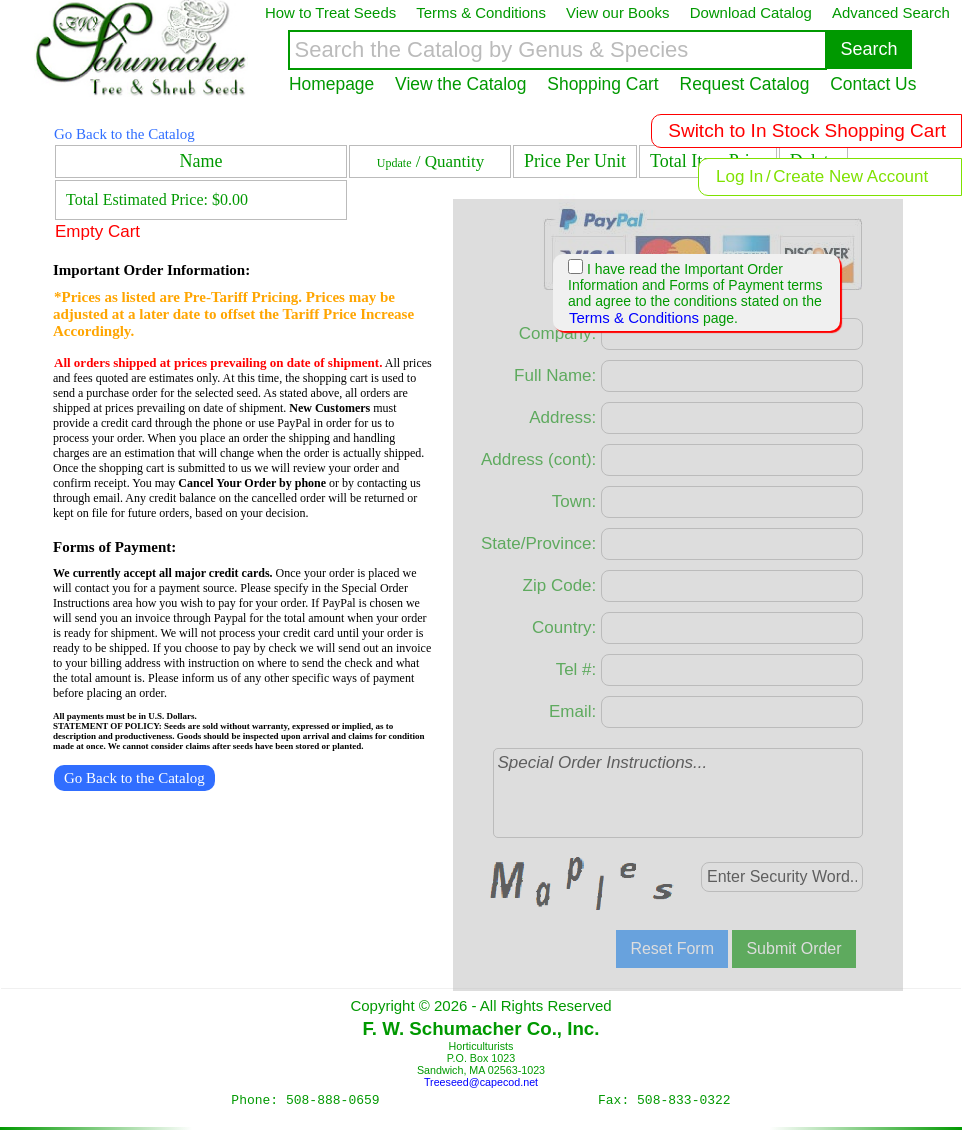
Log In (739, 176)
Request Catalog (745, 84)
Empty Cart (97, 231)
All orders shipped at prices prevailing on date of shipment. (218, 362)
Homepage (331, 84)
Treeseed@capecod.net (481, 1082)
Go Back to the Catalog (124, 134)
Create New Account (850, 176)
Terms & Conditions (634, 317)
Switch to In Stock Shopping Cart (807, 130)
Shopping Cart (602, 84)
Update (394, 163)
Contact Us (873, 84)
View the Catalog (460, 84)
